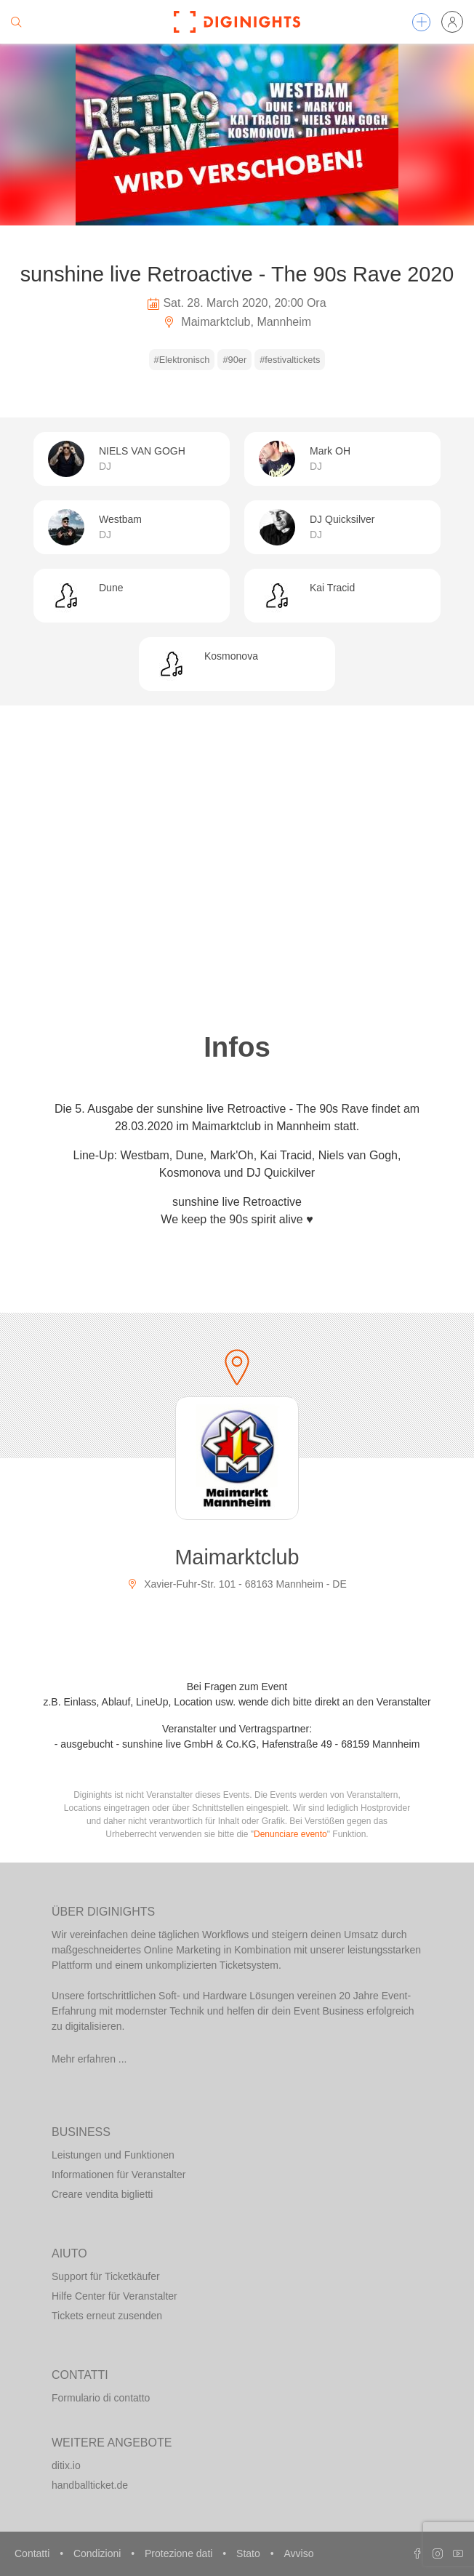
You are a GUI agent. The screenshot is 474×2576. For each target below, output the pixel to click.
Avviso (298, 2553)
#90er (234, 359)
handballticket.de (90, 2485)
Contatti (33, 2553)
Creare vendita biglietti (102, 2194)
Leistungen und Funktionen (113, 2155)
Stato (249, 2553)
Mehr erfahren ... (89, 2059)
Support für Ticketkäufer (106, 2276)
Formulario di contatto (101, 2398)
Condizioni (98, 2553)
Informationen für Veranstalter (118, 2174)
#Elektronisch (182, 359)
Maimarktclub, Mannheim (237, 322)
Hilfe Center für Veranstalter (114, 2296)
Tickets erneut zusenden (107, 2315)
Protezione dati (180, 2553)
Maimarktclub (236, 1557)
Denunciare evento (290, 1834)
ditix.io (66, 2465)
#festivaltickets (290, 359)
